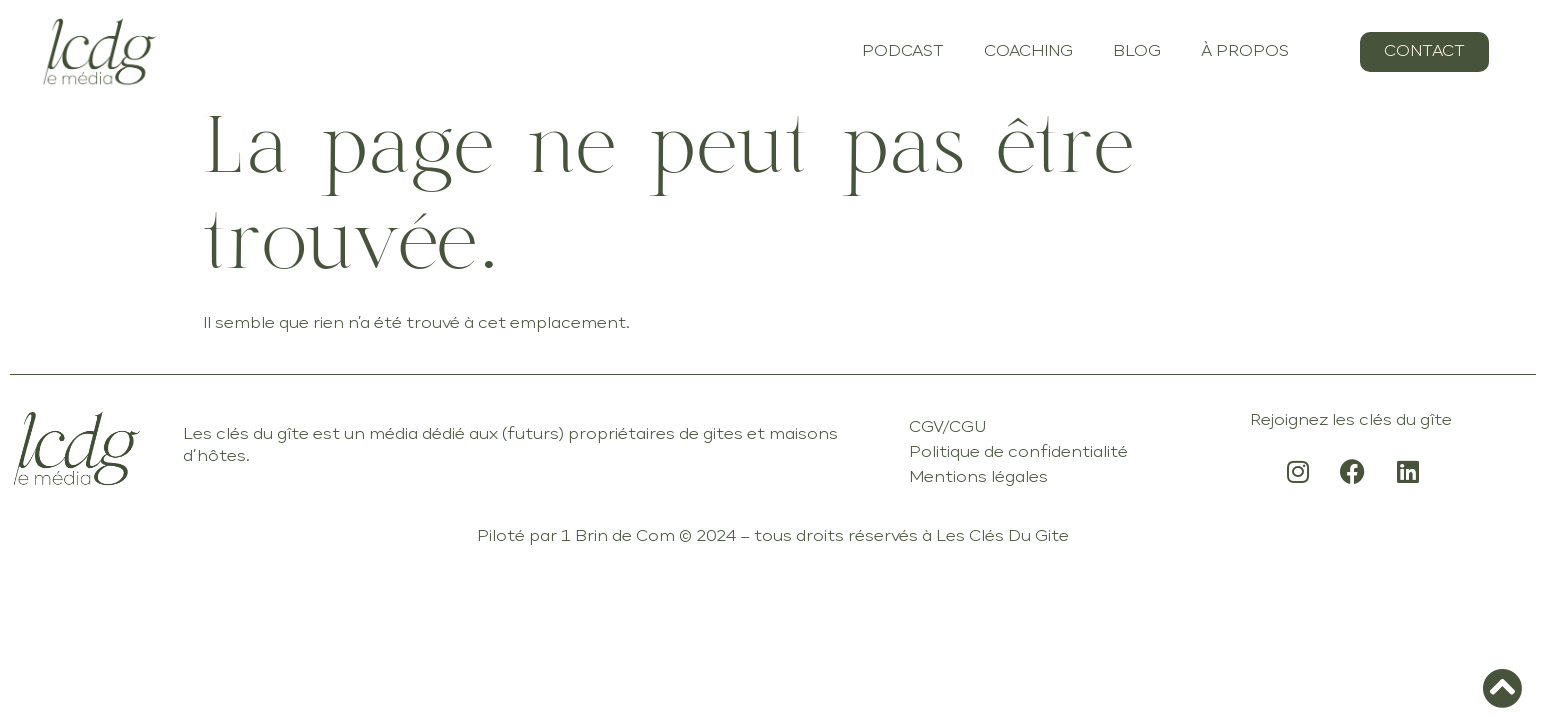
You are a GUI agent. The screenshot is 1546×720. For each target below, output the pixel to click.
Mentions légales (978, 478)
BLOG (1137, 52)
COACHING (1028, 52)
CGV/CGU (947, 428)
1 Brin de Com (618, 537)
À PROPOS (1245, 52)
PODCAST (903, 52)
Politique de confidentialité (1018, 453)
